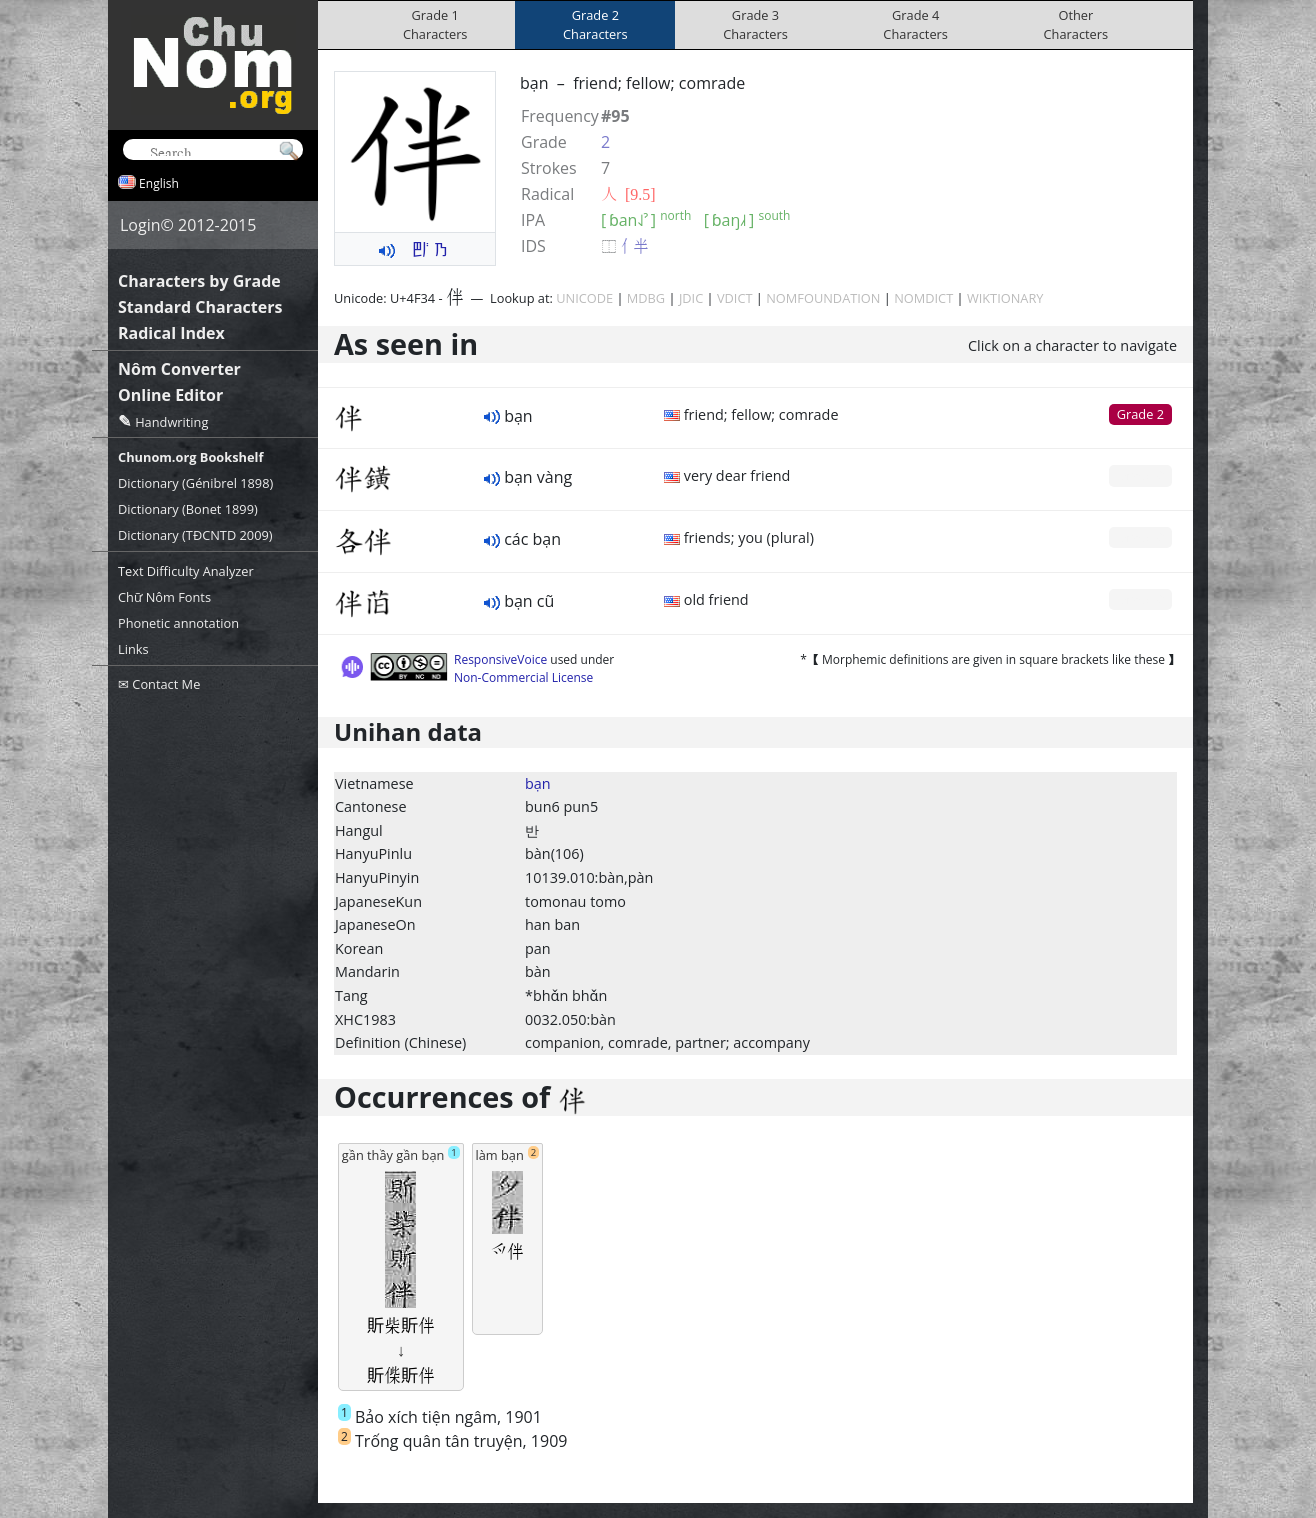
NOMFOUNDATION (823, 298)
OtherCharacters (1076, 24)
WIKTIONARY (1005, 298)
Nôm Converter (179, 369)
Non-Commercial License (523, 677)
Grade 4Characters (915, 24)
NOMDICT (923, 298)
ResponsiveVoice (500, 659)
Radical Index (171, 333)
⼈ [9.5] (628, 194)
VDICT (735, 298)
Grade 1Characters (435, 24)
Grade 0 (1140, 475)
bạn (538, 783)
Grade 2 (1140, 414)
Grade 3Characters (755, 24)
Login (140, 225)
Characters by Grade (199, 281)
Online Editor (170, 395)
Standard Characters (200, 307)
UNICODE (584, 298)
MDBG (646, 298)
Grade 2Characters (595, 24)
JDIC (691, 298)
